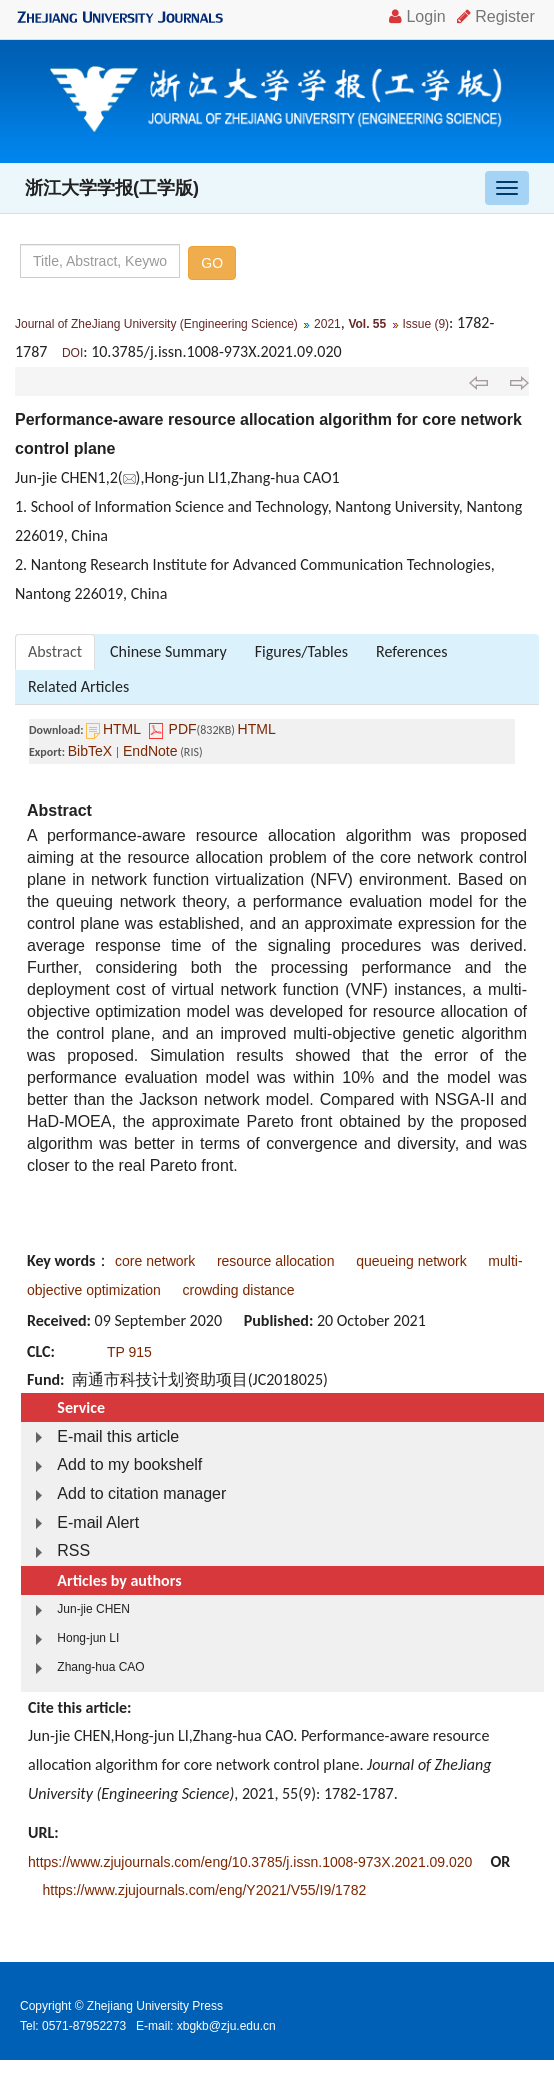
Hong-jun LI (88, 1638)
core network (155, 1261)
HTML (122, 729)
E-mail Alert (98, 1522)
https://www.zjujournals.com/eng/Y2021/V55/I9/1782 (204, 1890)
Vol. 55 (367, 324)
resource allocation (276, 1261)
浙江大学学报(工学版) (112, 188)
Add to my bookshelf (129, 1464)
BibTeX (90, 751)
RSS (73, 1550)
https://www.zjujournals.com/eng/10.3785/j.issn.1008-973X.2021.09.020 (250, 1862)
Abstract (55, 651)
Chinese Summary (168, 651)
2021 (327, 324)
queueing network (411, 1261)
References (411, 651)
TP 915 (129, 1352)
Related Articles (78, 686)
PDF (183, 729)
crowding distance (239, 1290)
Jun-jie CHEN (93, 1609)
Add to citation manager (141, 1493)
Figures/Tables (301, 651)
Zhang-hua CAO (100, 1667)
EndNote (150, 751)
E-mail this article (118, 1436)
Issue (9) (425, 324)
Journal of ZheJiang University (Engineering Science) (156, 324)
